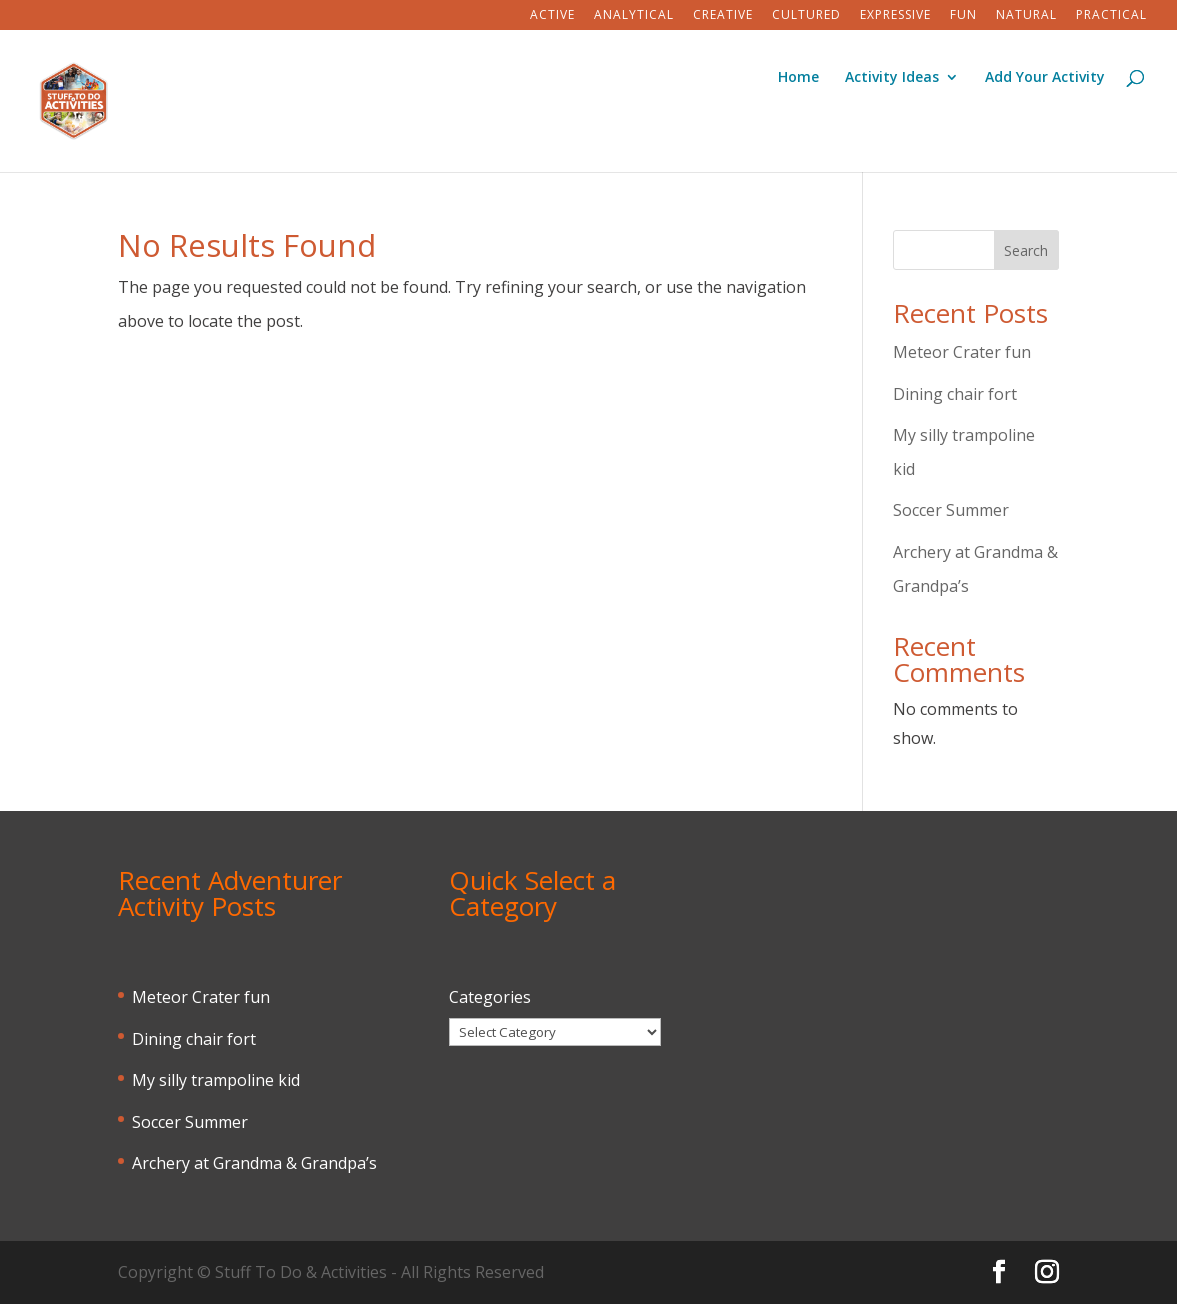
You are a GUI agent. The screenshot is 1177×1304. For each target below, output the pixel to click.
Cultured (806, 16)
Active (552, 16)
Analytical (634, 16)
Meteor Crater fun (962, 352)
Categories (490, 997)
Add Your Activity (1045, 78)
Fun (963, 16)
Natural (1026, 16)
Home (798, 78)
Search (1026, 250)
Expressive (895, 16)
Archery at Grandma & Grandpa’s (254, 1163)
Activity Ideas (892, 78)
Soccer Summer (951, 510)
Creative (723, 16)
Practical (1111, 16)
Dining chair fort (955, 394)
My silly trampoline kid (216, 1080)
